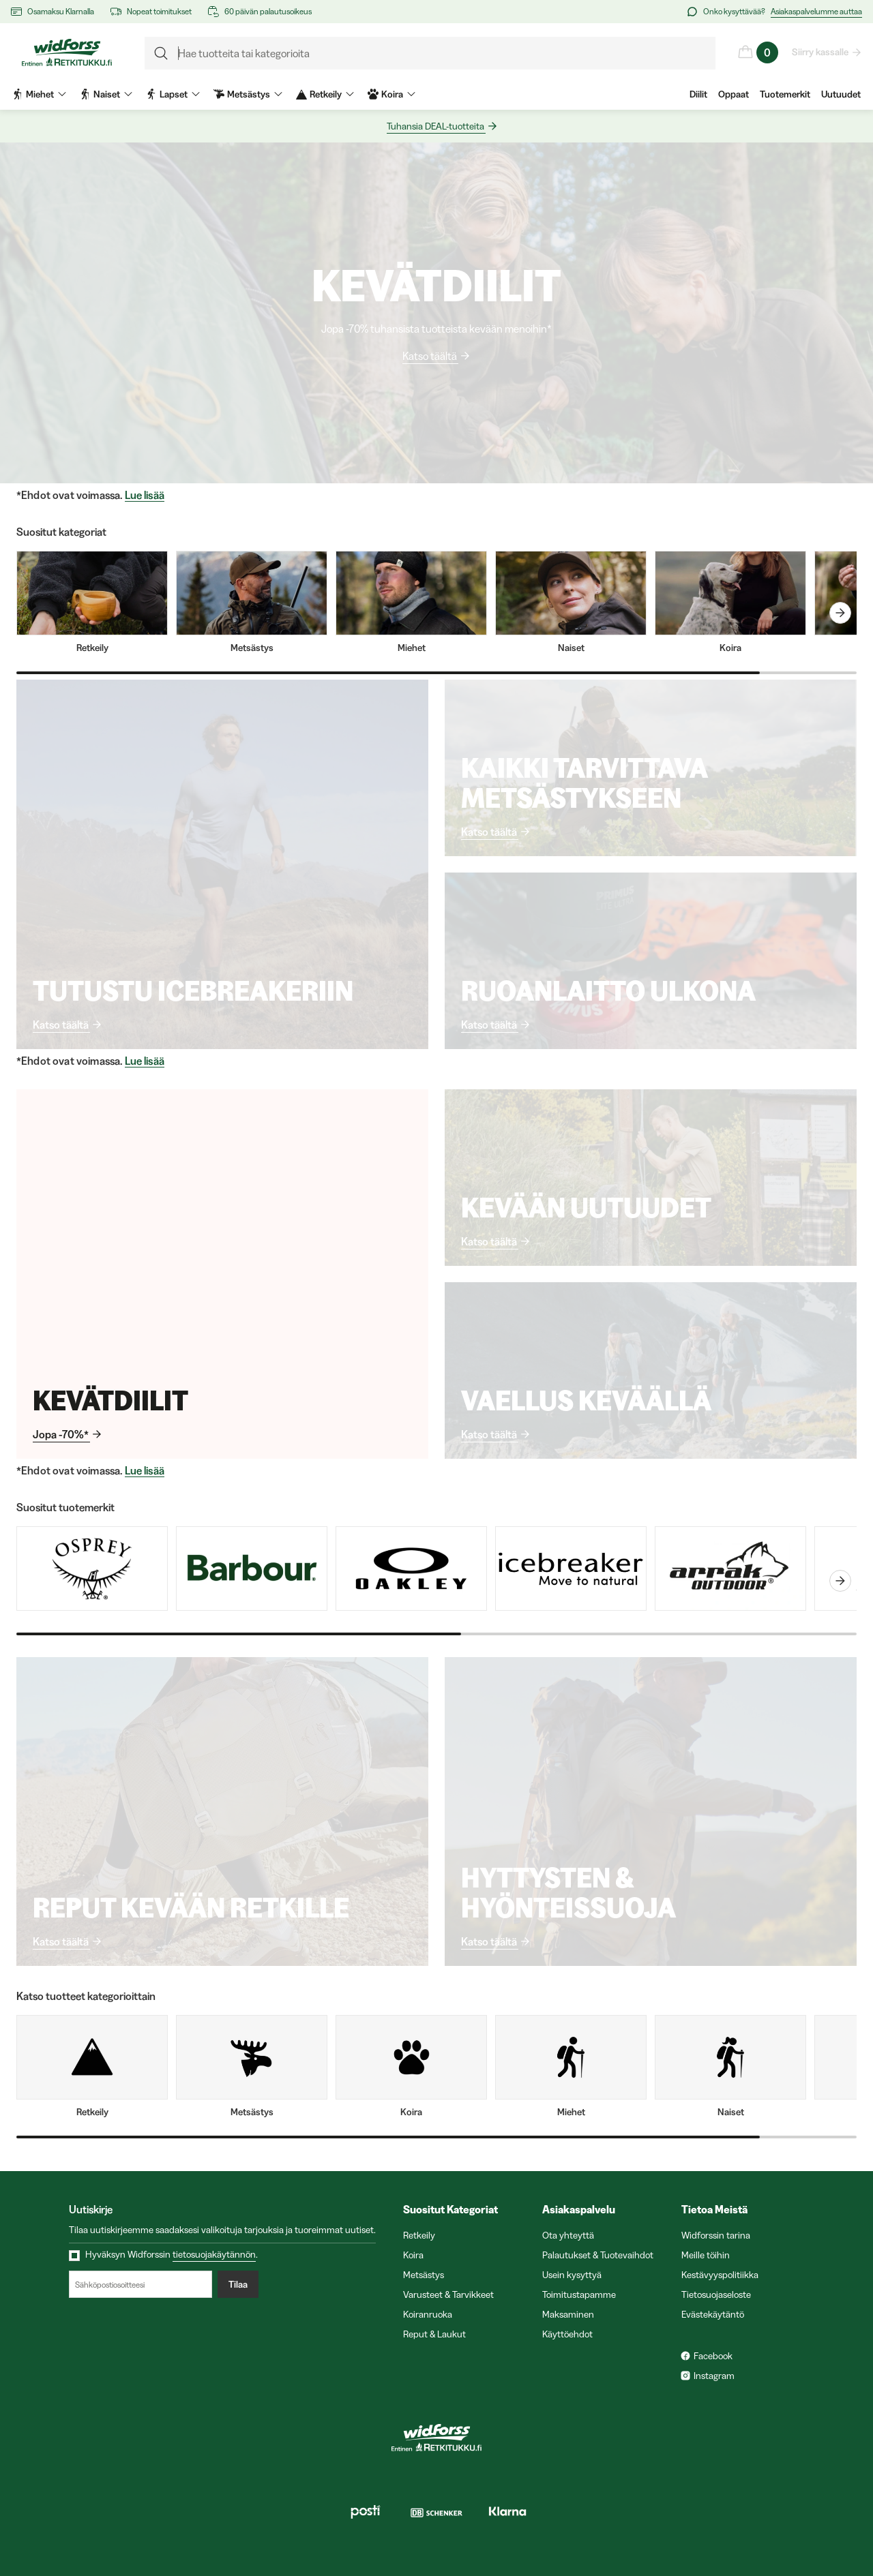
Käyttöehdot (567, 2334)
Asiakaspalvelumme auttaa (816, 11)
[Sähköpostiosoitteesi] (140, 2284)
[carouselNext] (840, 613)
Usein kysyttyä (572, 2275)
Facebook (713, 2356)
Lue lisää (144, 495)
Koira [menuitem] (391, 94)
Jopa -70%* (61, 1434)
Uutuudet (841, 94)
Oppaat (733, 94)
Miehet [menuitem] (39, 94)
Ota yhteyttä (568, 2235)
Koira (413, 2255)
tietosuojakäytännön (214, 2254)
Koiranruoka (427, 2314)
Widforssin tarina (715, 2235)
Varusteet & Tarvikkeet (448, 2294)
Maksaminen (568, 2314)
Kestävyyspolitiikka (719, 2275)
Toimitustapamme (579, 2294)
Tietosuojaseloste (716, 2294)
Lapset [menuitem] (173, 94)
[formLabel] (430, 53)
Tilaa (238, 2284)
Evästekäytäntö (712, 2314)
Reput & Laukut (434, 2334)
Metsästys (423, 2275)
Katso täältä (430, 356)
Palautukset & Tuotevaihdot (597, 2255)
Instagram (714, 2375)
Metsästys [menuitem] (248, 94)
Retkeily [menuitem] (325, 94)
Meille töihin (705, 2255)
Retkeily (419, 2235)
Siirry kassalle (821, 52)
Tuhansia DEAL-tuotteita (436, 126)
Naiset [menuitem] (106, 94)
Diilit (698, 94)
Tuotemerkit (785, 94)
